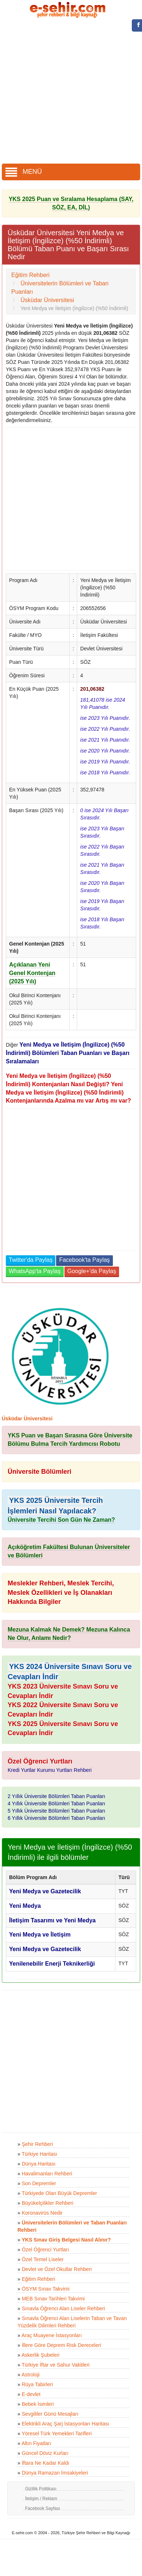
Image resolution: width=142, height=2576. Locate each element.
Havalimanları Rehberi (47, 2173)
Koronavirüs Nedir (42, 2213)
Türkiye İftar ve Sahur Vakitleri (55, 2365)
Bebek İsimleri (38, 2404)
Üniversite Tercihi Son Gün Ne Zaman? (61, 1520)
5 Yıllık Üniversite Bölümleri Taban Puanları (56, 1811)
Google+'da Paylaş (91, 1271)
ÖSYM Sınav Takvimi (46, 2289)
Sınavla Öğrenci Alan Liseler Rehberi (63, 2308)
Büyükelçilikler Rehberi (48, 2203)
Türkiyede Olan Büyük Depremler (59, 2193)
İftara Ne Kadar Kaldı (46, 2463)
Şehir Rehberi (37, 2144)
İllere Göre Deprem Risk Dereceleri (61, 2345)
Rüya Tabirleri (37, 2384)
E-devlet (31, 2394)
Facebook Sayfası (42, 2508)
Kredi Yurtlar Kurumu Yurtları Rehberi (50, 1770)
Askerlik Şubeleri (40, 2355)
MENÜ (23, 171)
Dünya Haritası (39, 2164)
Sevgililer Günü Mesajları (50, 2414)
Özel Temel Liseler (43, 2259)
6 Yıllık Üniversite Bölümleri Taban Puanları (56, 1818)
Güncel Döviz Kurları (45, 2453)
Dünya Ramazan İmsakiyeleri (55, 2473)
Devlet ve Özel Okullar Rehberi (57, 2269)
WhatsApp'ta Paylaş (35, 1271)
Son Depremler (39, 2183)
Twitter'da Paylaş (30, 1260)
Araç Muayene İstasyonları (51, 2335)
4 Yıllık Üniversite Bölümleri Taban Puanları (56, 1803)
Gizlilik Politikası (40, 2488)
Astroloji (30, 2375)
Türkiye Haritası (39, 2154)
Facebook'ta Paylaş (84, 1260)
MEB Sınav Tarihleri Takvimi (53, 2299)
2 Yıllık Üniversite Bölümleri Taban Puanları (56, 1796)
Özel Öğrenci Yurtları (45, 2249)
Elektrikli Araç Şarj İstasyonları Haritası (65, 2424)
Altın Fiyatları (36, 2443)
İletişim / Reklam (41, 2498)
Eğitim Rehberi (38, 2279)
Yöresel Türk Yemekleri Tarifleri (56, 2433)
